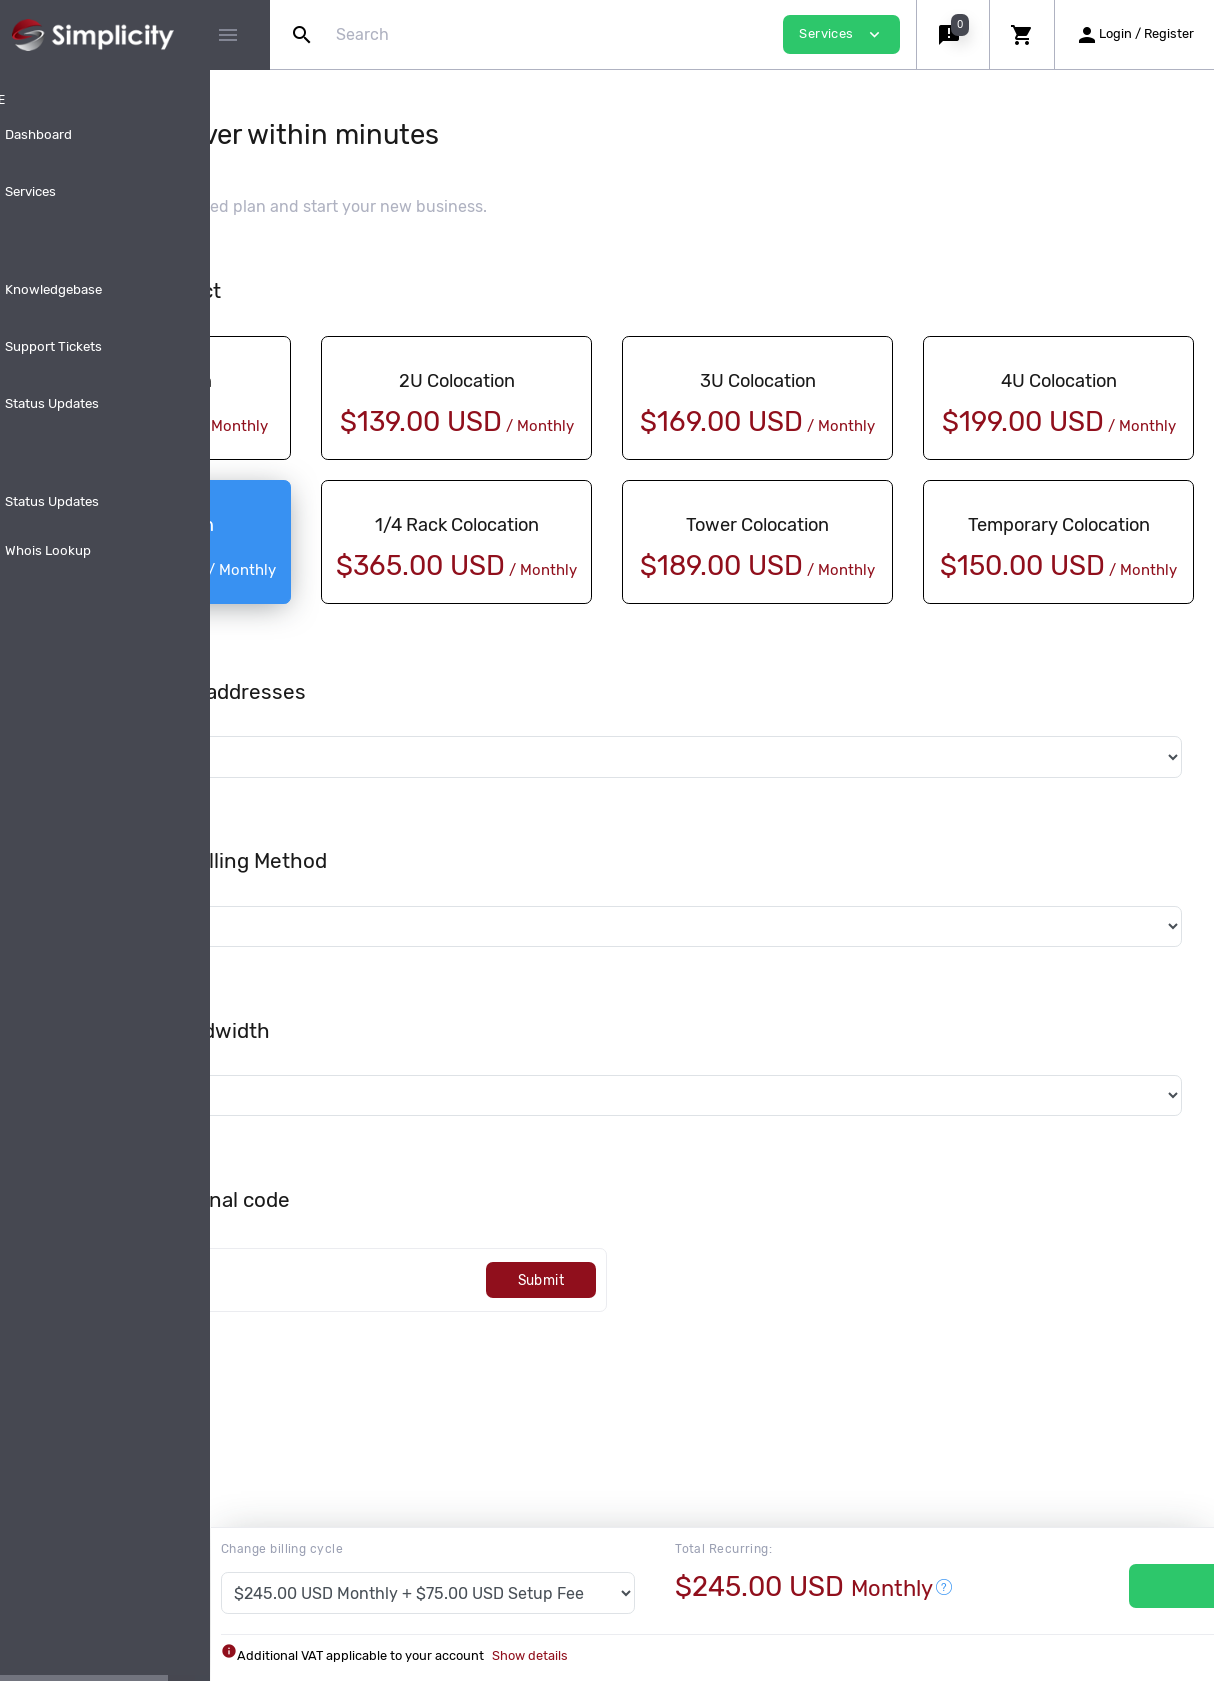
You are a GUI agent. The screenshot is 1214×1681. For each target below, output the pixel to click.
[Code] (461, 1326)
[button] (952, 34)
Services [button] (841, 34)
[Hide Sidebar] (228, 35)
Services (1128, 1585)
